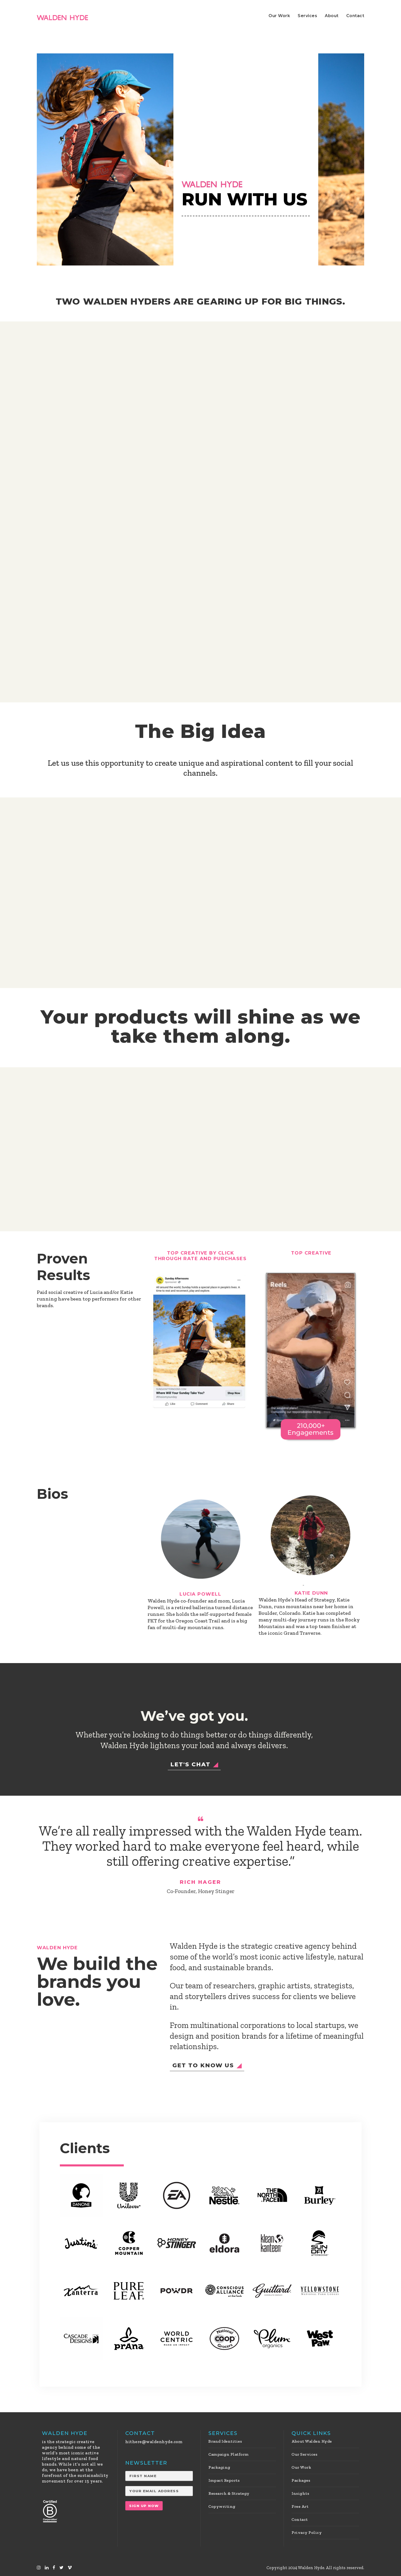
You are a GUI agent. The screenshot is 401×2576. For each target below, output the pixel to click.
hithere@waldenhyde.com (153, 2441)
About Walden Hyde (312, 2441)
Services (307, 15)
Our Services (304, 2454)
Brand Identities (225, 2441)
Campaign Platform (228, 2454)
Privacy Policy (307, 2532)
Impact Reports (224, 2480)
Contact (355, 15)
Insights (300, 2493)
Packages (301, 2480)
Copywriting (222, 2506)
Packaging (219, 2467)
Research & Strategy (229, 2493)
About (332, 15)
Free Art (300, 2506)
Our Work (279, 15)
